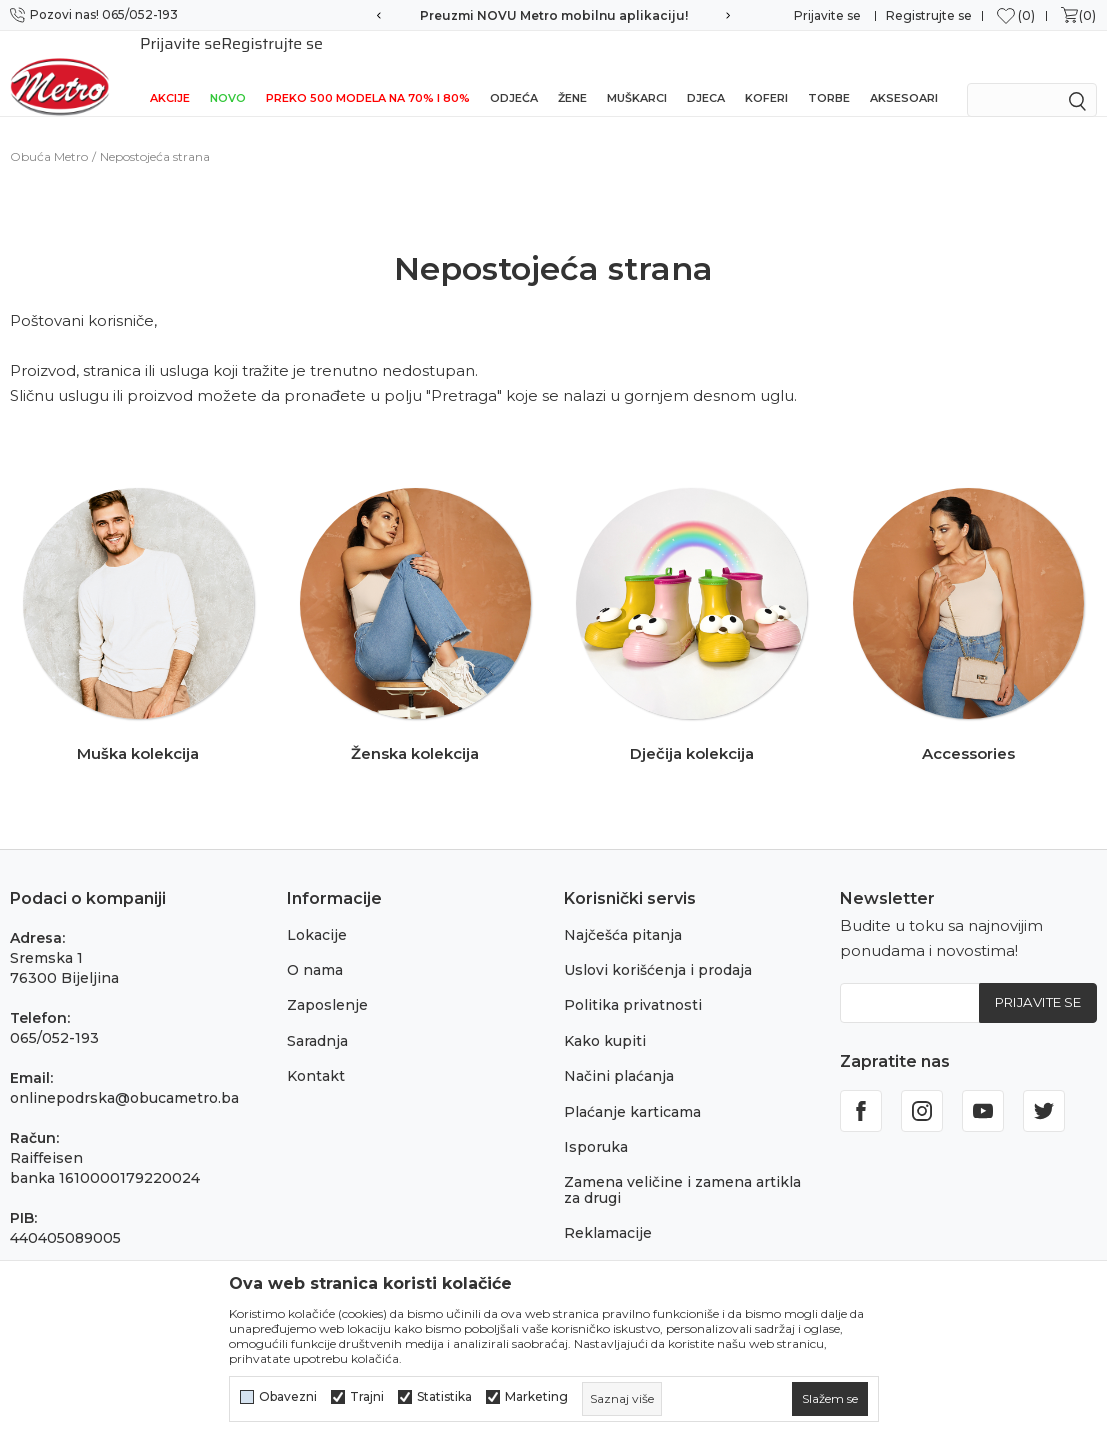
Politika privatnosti (633, 983)
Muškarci (637, 72)
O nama (315, 948)
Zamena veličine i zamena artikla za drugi (682, 1167)
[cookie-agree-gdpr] (830, 1399)
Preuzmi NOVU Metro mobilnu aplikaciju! (554, 15)
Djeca (706, 72)
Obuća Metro (49, 134)
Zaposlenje (327, 983)
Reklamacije (608, 1211)
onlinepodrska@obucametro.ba (124, 1076)
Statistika (444, 1397)
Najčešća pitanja (623, 913)
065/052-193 (54, 1016)
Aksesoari (904, 72)
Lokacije (317, 913)
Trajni (367, 1397)
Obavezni (288, 1397)
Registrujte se (929, 15)
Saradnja (317, 1019)
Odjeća (514, 72)
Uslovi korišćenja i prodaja (658, 948)
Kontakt (316, 1054)
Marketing (536, 1397)
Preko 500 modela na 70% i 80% (368, 72)
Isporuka (596, 1125)
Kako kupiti (605, 1019)
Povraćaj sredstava (631, 1247)
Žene (572, 72)
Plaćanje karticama (632, 1090)
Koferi (766, 72)
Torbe (829, 72)
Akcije (170, 72)
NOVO (228, 72)
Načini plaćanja (619, 1054)
